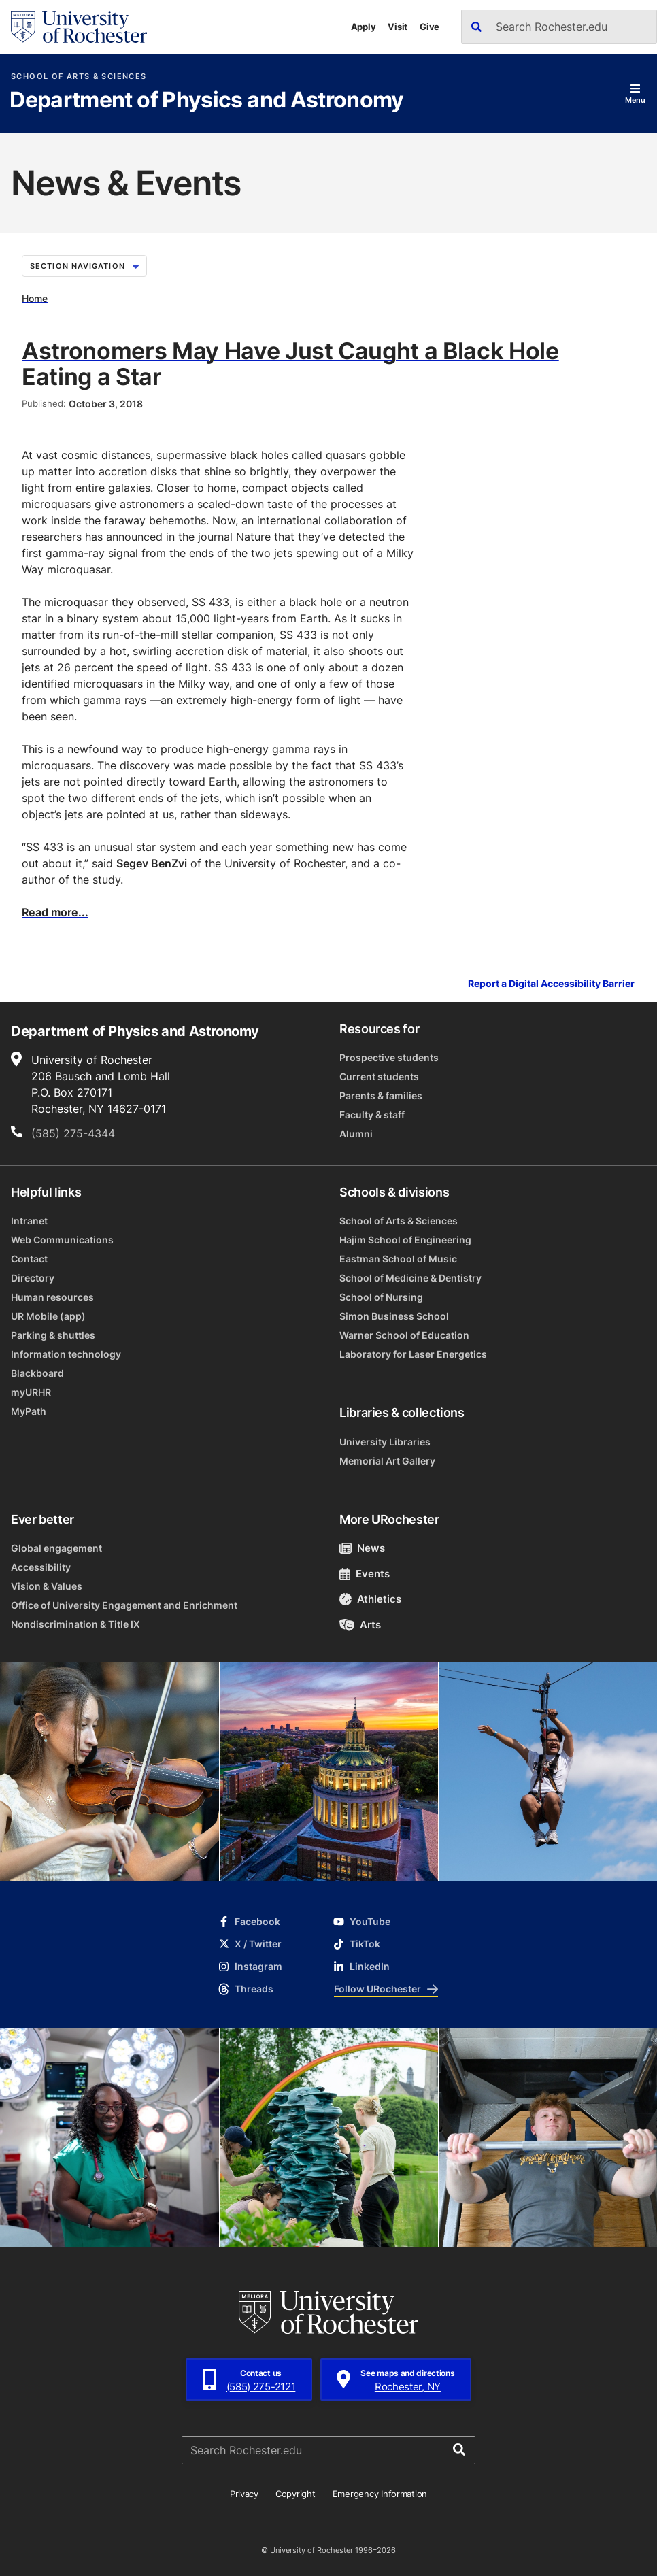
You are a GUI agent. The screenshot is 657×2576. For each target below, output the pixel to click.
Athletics (370, 1599)
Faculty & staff (372, 1114)
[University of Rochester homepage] (79, 27)
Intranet (29, 1220)
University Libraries (385, 1441)
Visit (397, 26)
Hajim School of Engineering (405, 1239)
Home (35, 297)
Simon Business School (394, 1315)
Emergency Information (380, 2494)
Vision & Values (46, 1585)
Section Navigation (84, 266)
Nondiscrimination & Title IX (75, 1624)
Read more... (55, 912)
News (362, 1548)
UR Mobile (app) (48, 1315)
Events (364, 1574)
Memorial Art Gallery (387, 1460)
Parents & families (380, 1095)
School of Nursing (381, 1296)
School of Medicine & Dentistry (410, 1277)
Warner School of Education (404, 1334)
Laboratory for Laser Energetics (413, 1354)
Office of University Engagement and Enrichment (124, 1605)
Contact (29, 1258)
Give (429, 26)
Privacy (244, 2494)
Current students (379, 1076)
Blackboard (37, 1373)
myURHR (31, 1392)
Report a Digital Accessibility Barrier (551, 984)
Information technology (66, 1354)
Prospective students (389, 1057)
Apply (363, 26)
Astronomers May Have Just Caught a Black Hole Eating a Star (290, 363)
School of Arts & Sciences (78, 76)
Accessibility (41, 1566)
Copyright (295, 2494)
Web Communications (62, 1239)
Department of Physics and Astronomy (207, 100)
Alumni (356, 1133)
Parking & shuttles (53, 1334)
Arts (360, 1625)
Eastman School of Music (398, 1258)
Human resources (52, 1296)
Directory (32, 1277)
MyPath (28, 1411)
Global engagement (56, 1547)
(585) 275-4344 (73, 1133)
